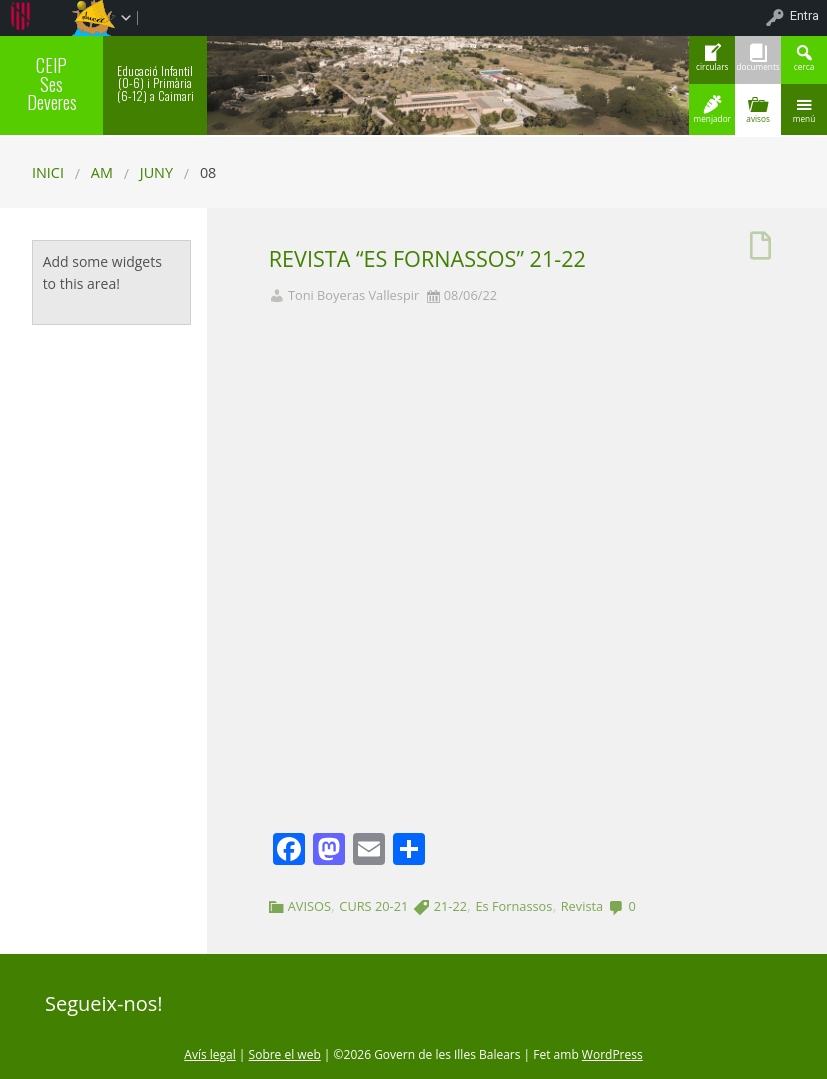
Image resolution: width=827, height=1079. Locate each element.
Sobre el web (285, 1054)
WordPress (612, 1054)
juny (156, 172)
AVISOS (309, 906)
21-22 (450, 906)
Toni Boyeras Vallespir (353, 295)
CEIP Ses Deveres (52, 82)
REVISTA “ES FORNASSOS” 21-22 (427, 258)
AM (102, 172)
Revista (582, 906)
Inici (48, 172)
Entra (804, 15)
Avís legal (209, 1054)
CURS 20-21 (373, 906)
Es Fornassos (513, 906)
